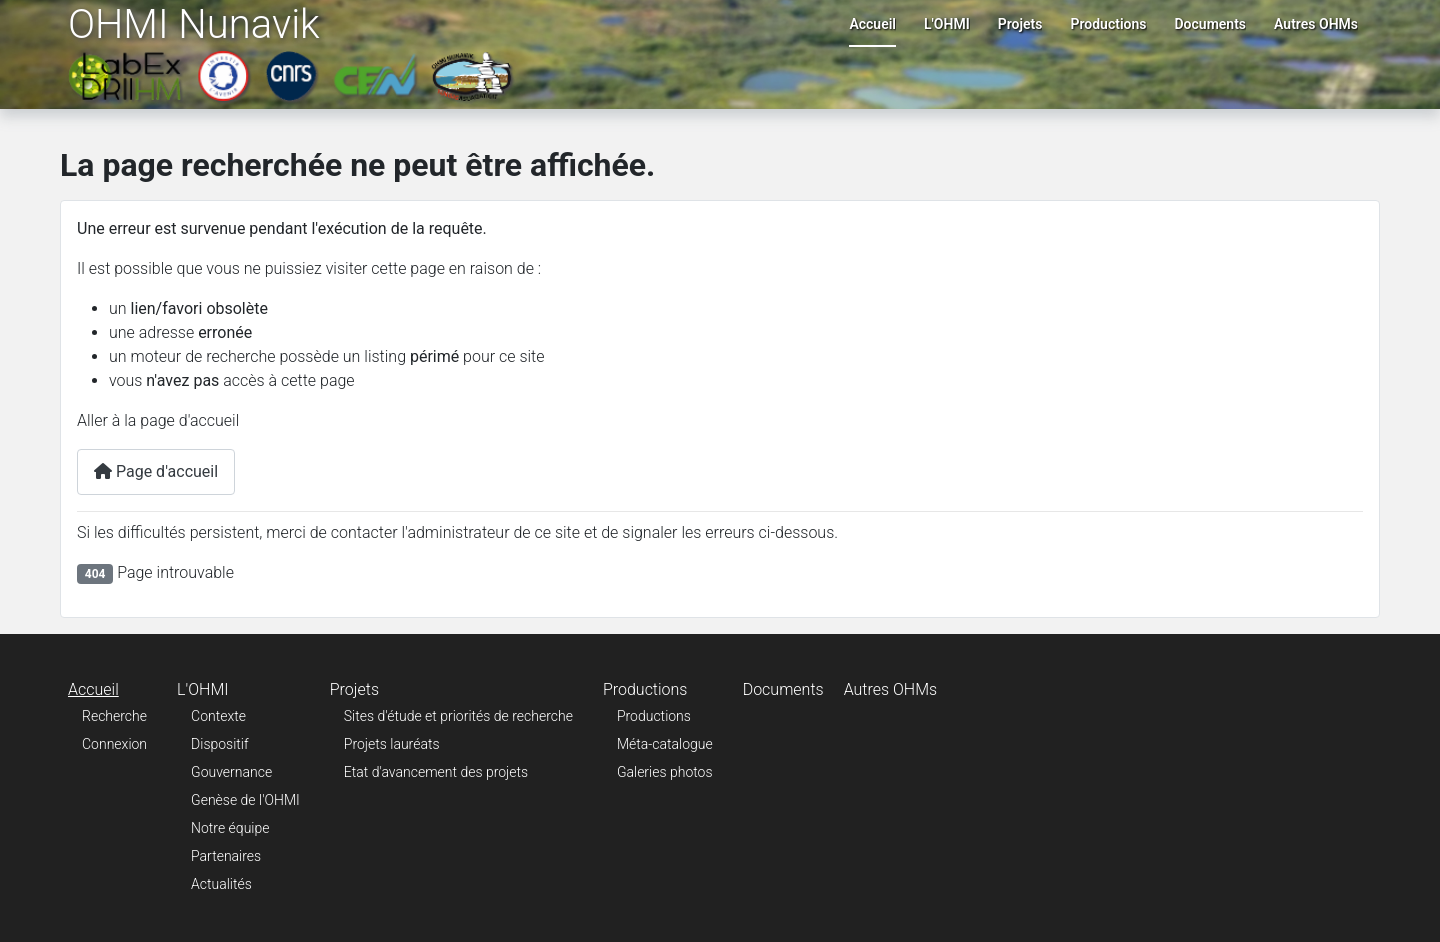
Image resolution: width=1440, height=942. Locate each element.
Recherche (114, 716)
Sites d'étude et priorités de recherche (458, 716)
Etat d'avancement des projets (436, 772)
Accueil (872, 24)
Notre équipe (230, 828)
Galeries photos (665, 772)
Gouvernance (231, 772)
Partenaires (226, 856)
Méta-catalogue (665, 744)
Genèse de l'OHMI (245, 800)
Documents (1211, 24)
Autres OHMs (1316, 24)
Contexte (218, 716)
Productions (1108, 24)
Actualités (221, 884)
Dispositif (220, 744)
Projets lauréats (392, 744)
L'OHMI (947, 24)
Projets (1020, 24)
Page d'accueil (156, 471)
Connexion (114, 744)
